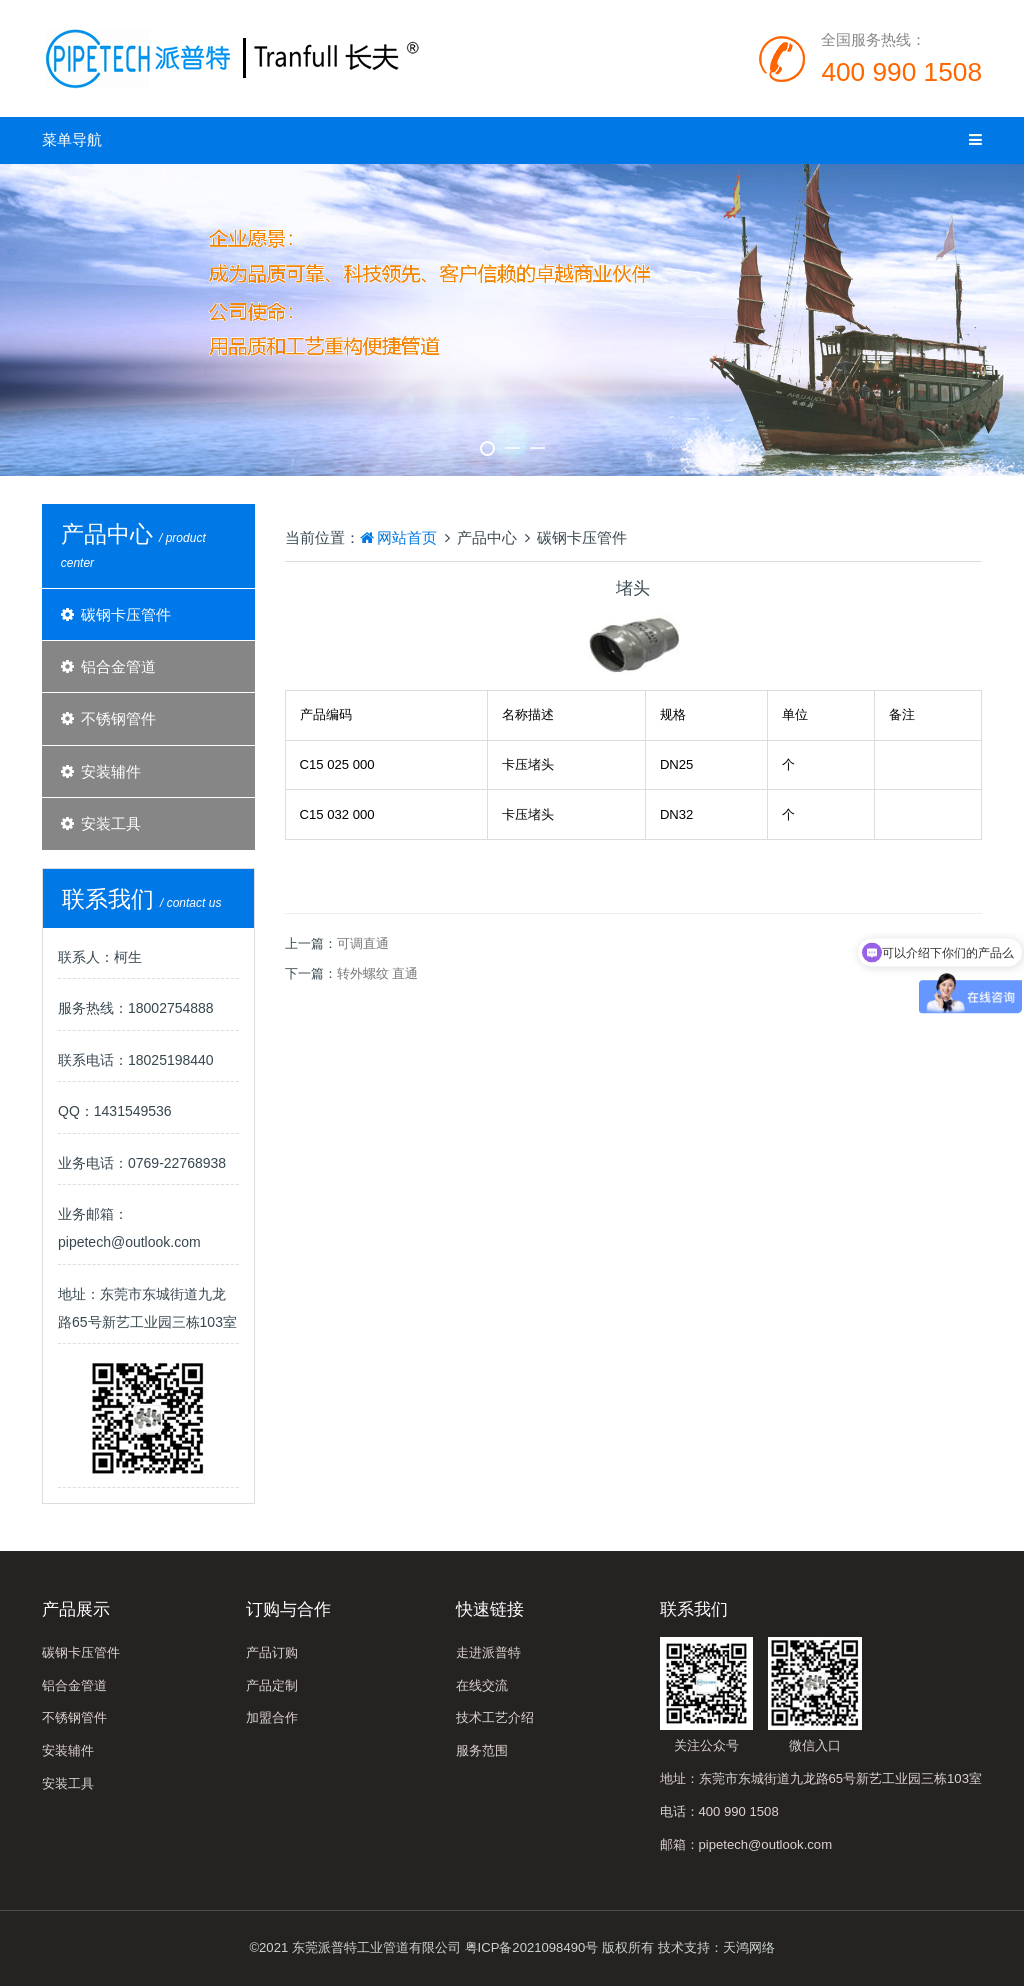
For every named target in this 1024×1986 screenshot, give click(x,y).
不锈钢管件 (118, 718)
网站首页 (399, 537)
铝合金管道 (118, 666)
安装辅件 (111, 771)
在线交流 (482, 1685)
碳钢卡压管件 (126, 614)
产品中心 (487, 537)
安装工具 (111, 823)
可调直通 (363, 943)
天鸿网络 (749, 1947)
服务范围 (482, 1750)
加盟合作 (272, 1717)
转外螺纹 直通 (378, 973)
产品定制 (272, 1685)
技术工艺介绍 (495, 1717)
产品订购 (272, 1652)
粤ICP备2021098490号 (532, 1947)
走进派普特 (488, 1652)
